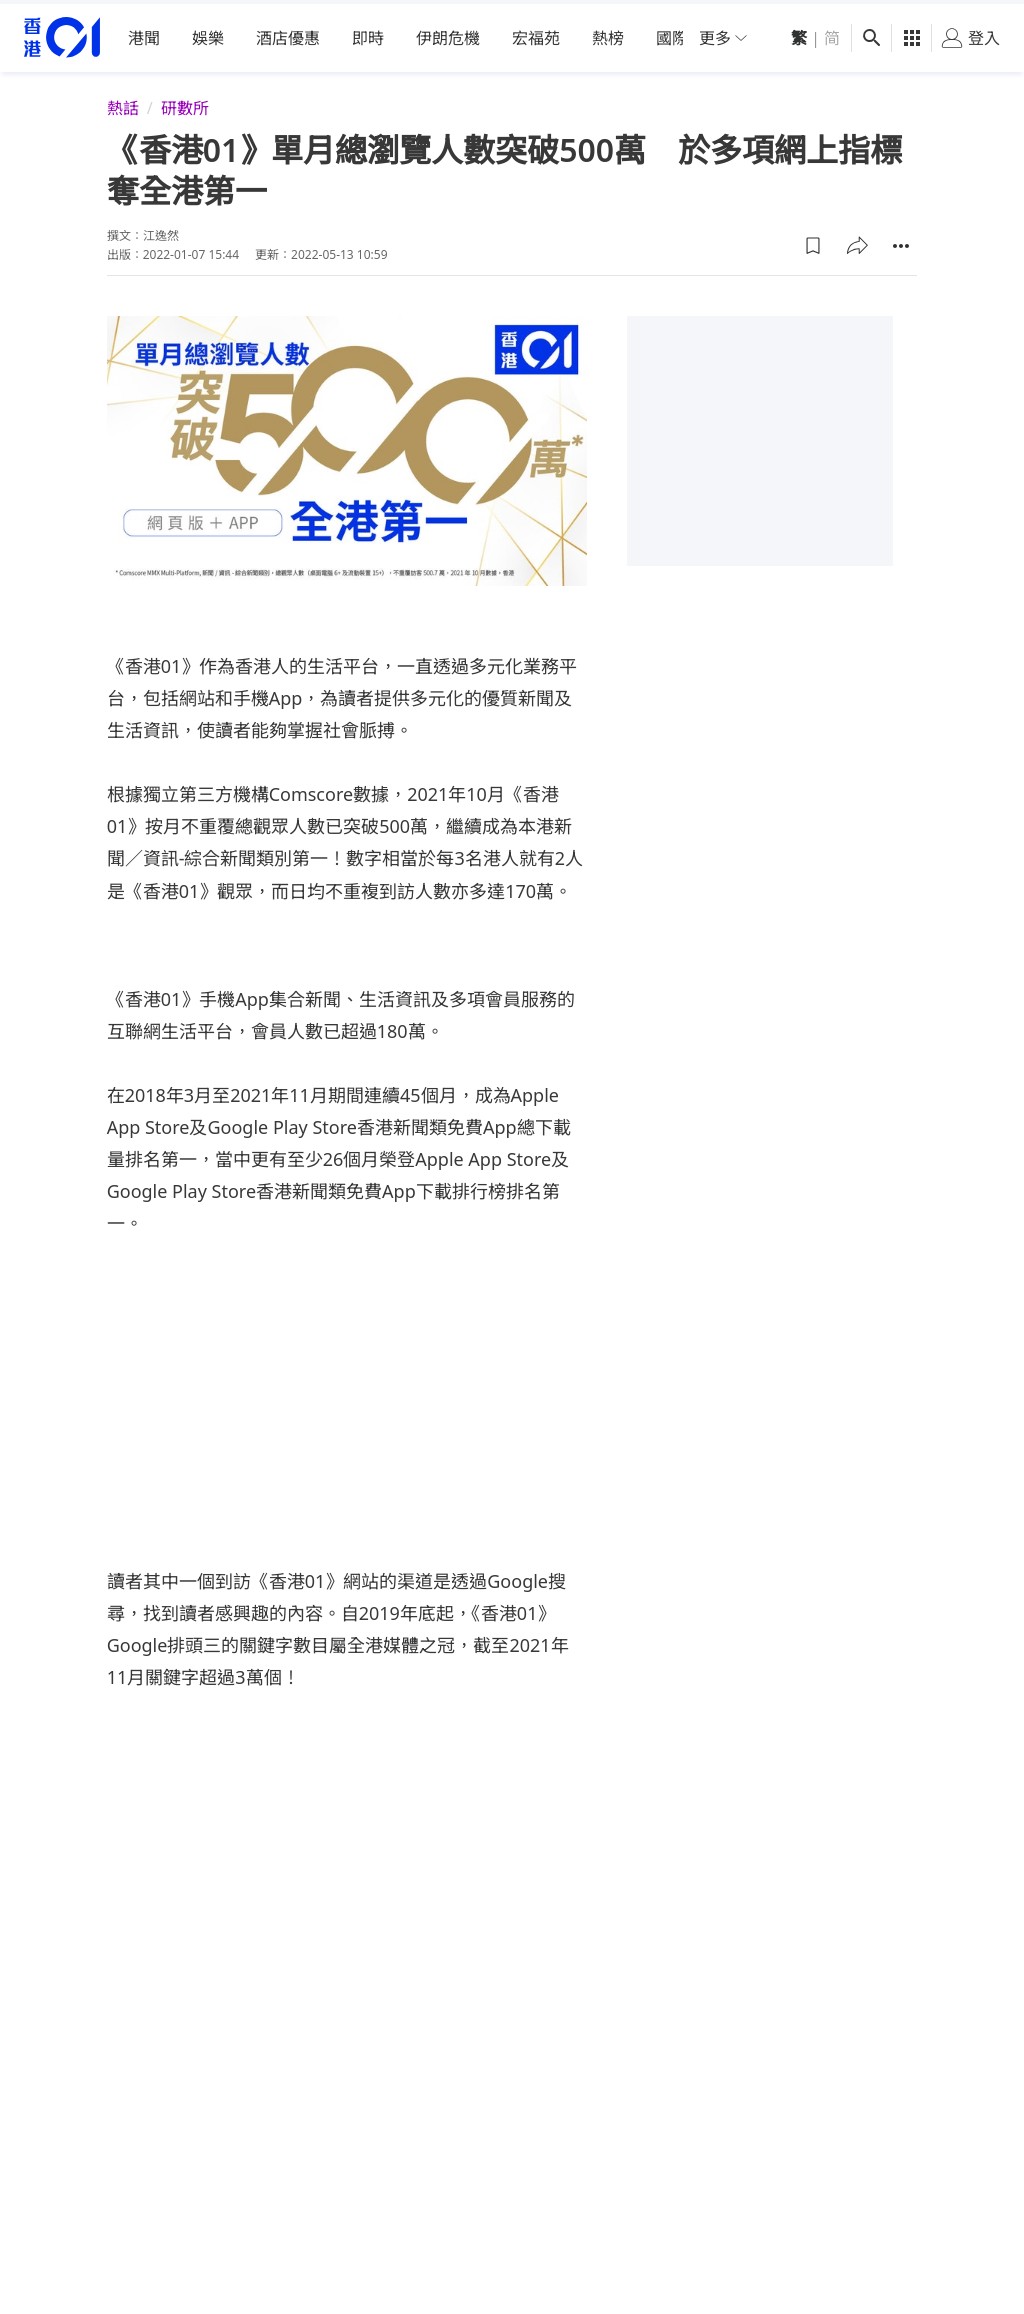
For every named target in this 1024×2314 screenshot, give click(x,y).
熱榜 (608, 34)
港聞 (144, 34)
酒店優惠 (288, 34)
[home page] (62, 34)
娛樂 (208, 34)
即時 (368, 34)
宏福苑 (536, 34)
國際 (672, 34)
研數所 (185, 104)
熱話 (123, 104)
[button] (813, 241)
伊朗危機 (448, 34)
